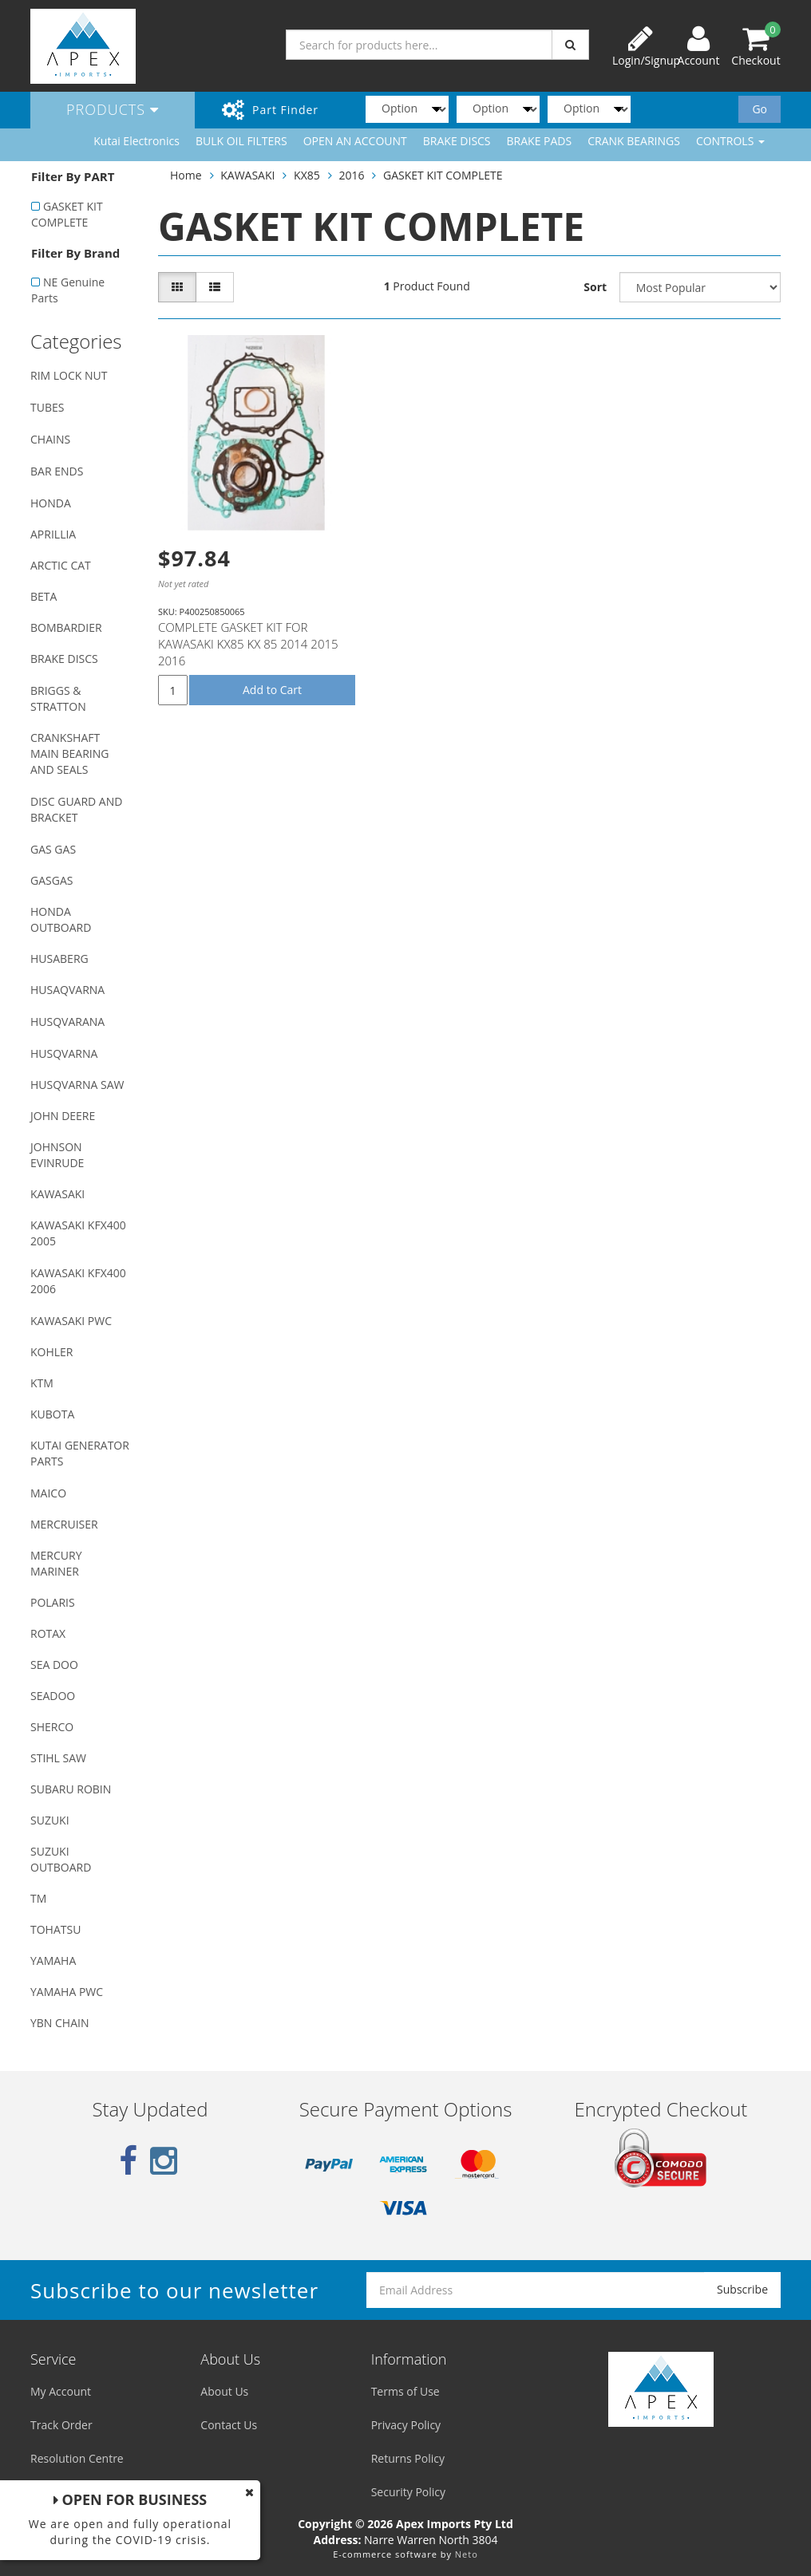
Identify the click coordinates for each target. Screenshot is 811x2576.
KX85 (307, 175)
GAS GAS (53, 849)
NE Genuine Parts (68, 290)
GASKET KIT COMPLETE (67, 214)
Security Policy (408, 2491)
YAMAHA (53, 1960)
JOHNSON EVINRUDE (57, 1154)
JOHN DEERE (62, 1115)
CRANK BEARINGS (633, 140)
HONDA (50, 503)
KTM (41, 1383)
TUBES (47, 407)
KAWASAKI (57, 1193)
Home (186, 175)
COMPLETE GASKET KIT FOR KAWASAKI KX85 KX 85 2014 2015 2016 (248, 644)
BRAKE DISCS (457, 140)
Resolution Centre (77, 2458)
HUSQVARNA (63, 1053)
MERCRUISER (64, 1524)
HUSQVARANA (67, 1021)
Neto (466, 2554)
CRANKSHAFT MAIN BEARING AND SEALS (69, 753)
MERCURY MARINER (56, 1563)
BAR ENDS (56, 471)
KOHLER (51, 1351)
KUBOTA (52, 1414)
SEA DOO (54, 1664)
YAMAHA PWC (66, 1991)
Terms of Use (405, 2391)
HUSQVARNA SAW (77, 1084)
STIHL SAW (58, 1757)
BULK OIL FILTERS (241, 140)
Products (112, 109)
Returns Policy (408, 2458)
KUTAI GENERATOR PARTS (79, 1453)
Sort (595, 286)
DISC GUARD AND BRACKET (76, 809)
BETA (43, 596)
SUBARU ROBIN (70, 1789)
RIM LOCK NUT (68, 375)
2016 (351, 175)
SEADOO (52, 1695)
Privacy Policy (406, 2424)
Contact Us (228, 2424)
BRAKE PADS (539, 140)
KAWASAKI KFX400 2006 (78, 1280)
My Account (60, 2391)
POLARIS (52, 1602)
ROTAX (47, 1633)
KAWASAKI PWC (71, 1320)
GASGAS (51, 880)
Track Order (61, 2424)
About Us (224, 2391)
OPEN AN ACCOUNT (355, 140)
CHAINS (50, 439)
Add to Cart (272, 689)
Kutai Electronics (136, 140)
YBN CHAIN (59, 2022)
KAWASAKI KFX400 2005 (78, 1233)
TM (38, 1898)
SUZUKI (49, 1820)
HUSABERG (59, 958)
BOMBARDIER (66, 627)
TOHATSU (55, 1929)
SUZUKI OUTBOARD (60, 1859)
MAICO (48, 1493)
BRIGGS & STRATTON (58, 698)
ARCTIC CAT (60, 565)
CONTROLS (730, 140)
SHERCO (51, 1726)
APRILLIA (53, 534)
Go (759, 108)
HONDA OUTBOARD (60, 919)
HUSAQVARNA (67, 989)
